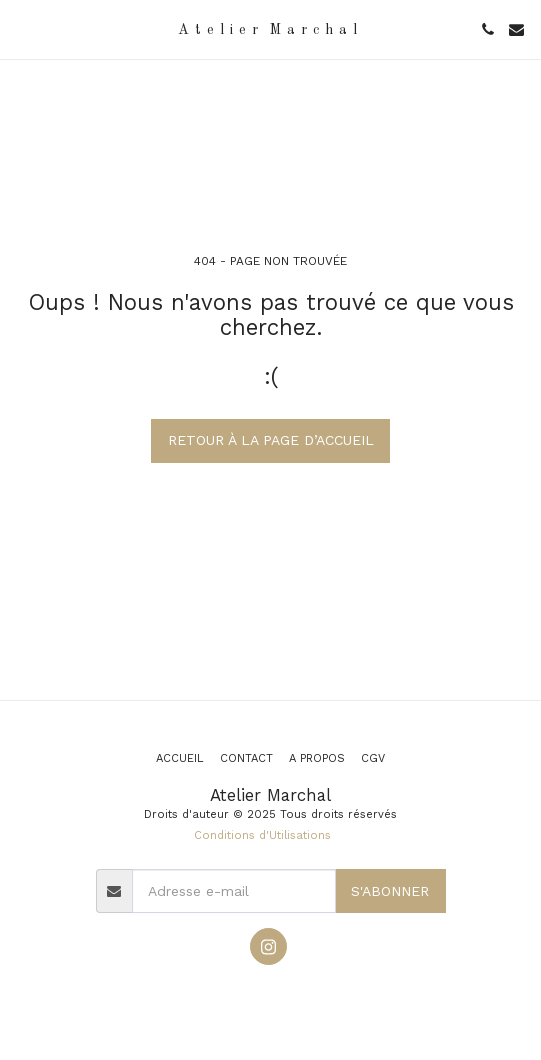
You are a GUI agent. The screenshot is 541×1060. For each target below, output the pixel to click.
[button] (22, 29)
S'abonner (390, 891)
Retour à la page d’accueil (271, 440)
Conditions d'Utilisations (262, 835)
